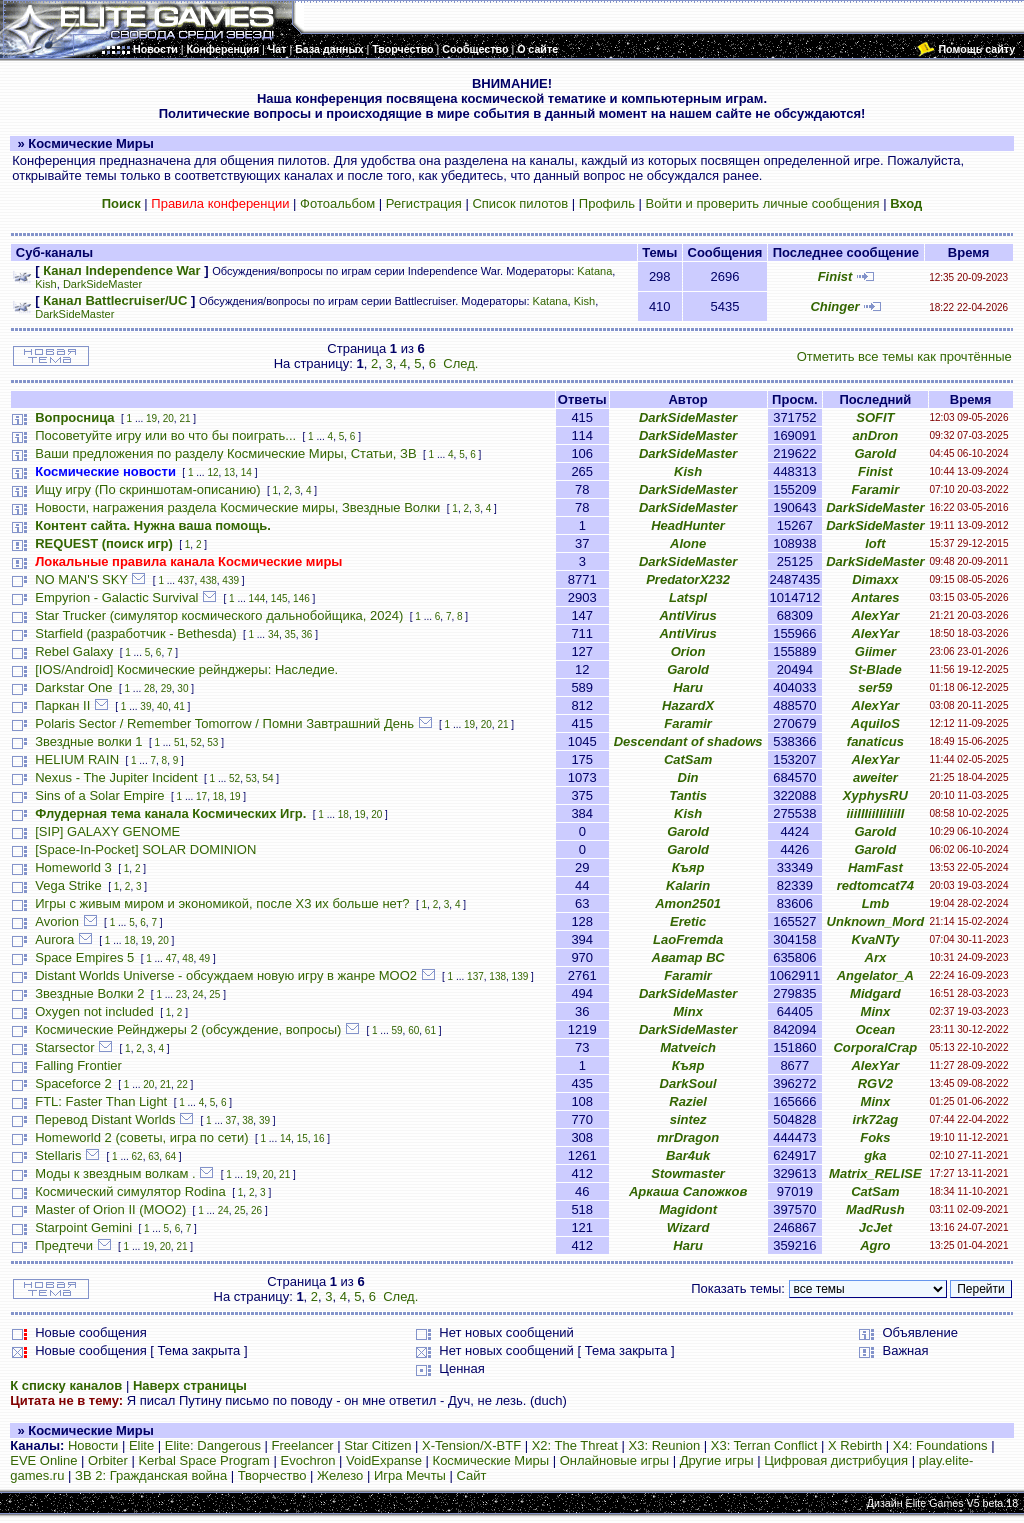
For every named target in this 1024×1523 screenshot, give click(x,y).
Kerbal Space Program (204, 1460)
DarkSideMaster (102, 284)
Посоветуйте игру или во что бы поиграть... (165, 435)
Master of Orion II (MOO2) (110, 1209)
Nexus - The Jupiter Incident (116, 777)
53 (212, 742)
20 (168, 418)
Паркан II (62, 705)
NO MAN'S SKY (81, 579)
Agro (875, 1245)
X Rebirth (855, 1445)
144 (257, 598)
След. (460, 363)
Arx (876, 957)
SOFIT (875, 417)
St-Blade (875, 669)
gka (875, 1155)
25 (214, 994)
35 (290, 634)
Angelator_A (875, 975)
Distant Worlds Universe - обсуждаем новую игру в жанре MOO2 (226, 975)
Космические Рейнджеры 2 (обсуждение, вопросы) (188, 1029)
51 (179, 742)
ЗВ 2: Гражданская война (151, 1475)
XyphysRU (875, 795)
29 (166, 688)
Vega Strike (68, 885)
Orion (688, 651)
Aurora (54, 939)
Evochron (308, 1460)
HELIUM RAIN (77, 759)
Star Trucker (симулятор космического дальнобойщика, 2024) (219, 615)
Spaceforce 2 (73, 1083)
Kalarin (688, 885)
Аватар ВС (688, 957)
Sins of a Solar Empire (99, 795)
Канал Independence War (121, 270)
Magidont (688, 1209)
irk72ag (876, 1119)
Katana (594, 271)
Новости (93, 1445)
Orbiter (108, 1460)
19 (151, 418)
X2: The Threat (575, 1445)
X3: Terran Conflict (764, 1445)
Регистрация (424, 203)
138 (497, 976)
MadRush (875, 1209)
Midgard (875, 993)
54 (267, 778)
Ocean (875, 1029)
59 (396, 1030)
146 (301, 598)
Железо (340, 1475)
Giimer (875, 651)
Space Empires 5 (84, 957)
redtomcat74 (875, 885)
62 (137, 1156)
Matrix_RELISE (875, 1173)
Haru (688, 687)
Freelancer (303, 1445)
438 (208, 580)
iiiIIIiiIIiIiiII (875, 813)
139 (520, 976)
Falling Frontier (78, 1065)
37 (231, 1120)
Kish (46, 284)
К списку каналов (66, 1385)
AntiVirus (687, 615)
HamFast (875, 867)
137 (475, 976)
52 (196, 742)
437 (186, 580)
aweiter (875, 777)
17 (201, 796)
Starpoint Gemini (83, 1227)
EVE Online (43, 1460)
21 (184, 418)
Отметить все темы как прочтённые (904, 356)
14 (246, 472)
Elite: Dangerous (213, 1445)
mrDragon (688, 1137)
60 (413, 1030)
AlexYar (875, 615)
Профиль (607, 203)
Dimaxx (875, 579)
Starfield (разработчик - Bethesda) (135, 633)
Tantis (688, 795)
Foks (875, 1137)
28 (149, 688)
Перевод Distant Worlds (105, 1119)
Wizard (688, 1227)
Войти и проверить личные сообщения (763, 203)
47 (171, 958)
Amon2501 (688, 903)
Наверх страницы (190, 1385)
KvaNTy (875, 939)
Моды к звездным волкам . (115, 1173)
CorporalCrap (875, 1047)
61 (430, 1030)
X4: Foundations (940, 1445)
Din (688, 777)
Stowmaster (688, 1173)
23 (181, 994)
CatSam (688, 759)
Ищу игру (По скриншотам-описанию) (147, 489)
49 (204, 958)
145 (279, 598)
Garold (875, 453)
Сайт (472, 1475)
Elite (141, 1445)
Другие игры (717, 1460)
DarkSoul (688, 1083)
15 (302, 1138)
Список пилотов (520, 203)
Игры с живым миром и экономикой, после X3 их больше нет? (222, 903)
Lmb (875, 903)
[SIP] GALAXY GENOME (107, 831)
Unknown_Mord (876, 921)
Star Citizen (377, 1445)
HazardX (688, 705)
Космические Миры (491, 1460)
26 (256, 1210)
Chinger (834, 306)
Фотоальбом (337, 203)
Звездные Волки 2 (89, 993)
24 (198, 994)
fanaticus (875, 741)
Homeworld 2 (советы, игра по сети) (141, 1137)
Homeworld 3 (73, 867)
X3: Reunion (665, 1445)
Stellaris (58, 1155)
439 (230, 580)
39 (145, 706)
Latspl (688, 597)
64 (170, 1156)
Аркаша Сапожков (688, 1191)
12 (212, 472)
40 (162, 706)
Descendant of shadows (688, 741)
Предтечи (64, 1245)
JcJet (875, 1227)
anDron (876, 435)
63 (153, 1156)
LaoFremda (688, 939)
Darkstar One (73, 687)
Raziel (688, 1101)
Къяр (688, 867)
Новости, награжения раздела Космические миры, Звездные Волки (237, 507)
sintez (688, 1119)
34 (273, 634)
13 (229, 472)
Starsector (64, 1047)
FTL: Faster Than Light (101, 1101)
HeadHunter (688, 525)
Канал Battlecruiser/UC (115, 300)
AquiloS (875, 723)
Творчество (272, 1475)
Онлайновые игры (614, 1460)
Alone (688, 543)
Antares (875, 597)
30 (182, 688)
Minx (688, 1011)
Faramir (876, 489)
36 (306, 634)
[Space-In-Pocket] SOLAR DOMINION (145, 849)
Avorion (57, 921)
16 (318, 1138)
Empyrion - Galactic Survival (116, 597)
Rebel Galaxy (74, 651)
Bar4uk (688, 1155)
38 (247, 1120)
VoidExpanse (384, 1460)
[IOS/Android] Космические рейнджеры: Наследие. (186, 669)
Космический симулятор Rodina (130, 1191)
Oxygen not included (94, 1011)
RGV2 (875, 1083)
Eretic (688, 921)
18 (218, 796)
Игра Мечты (410, 1475)
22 (182, 1084)
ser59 (875, 687)
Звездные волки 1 (88, 741)
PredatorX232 (688, 579)
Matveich (688, 1047)
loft (875, 543)
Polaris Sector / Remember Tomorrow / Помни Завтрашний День (224, 723)
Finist (835, 276)
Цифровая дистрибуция (836, 1460)
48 (187, 958)
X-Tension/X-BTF (471, 1445)
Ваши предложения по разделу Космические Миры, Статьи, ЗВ (225, 453)
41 (179, 706)
